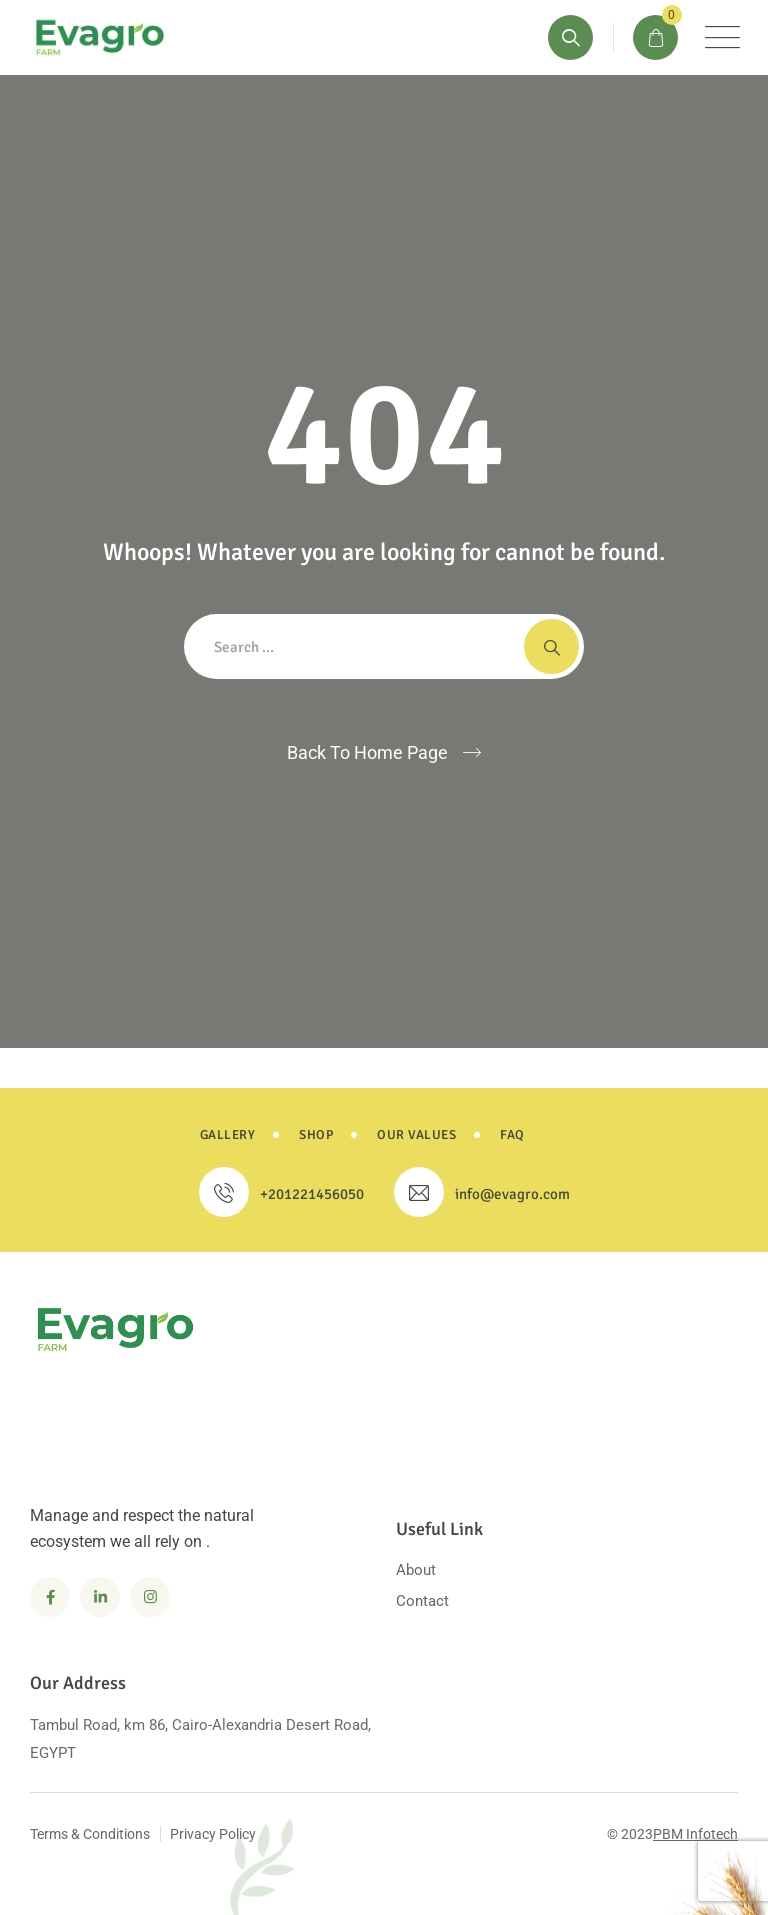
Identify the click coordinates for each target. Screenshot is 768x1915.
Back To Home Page (367, 752)
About (416, 1570)
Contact (422, 1601)
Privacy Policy (213, 1834)
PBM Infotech (695, 1834)
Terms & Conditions (90, 1834)
